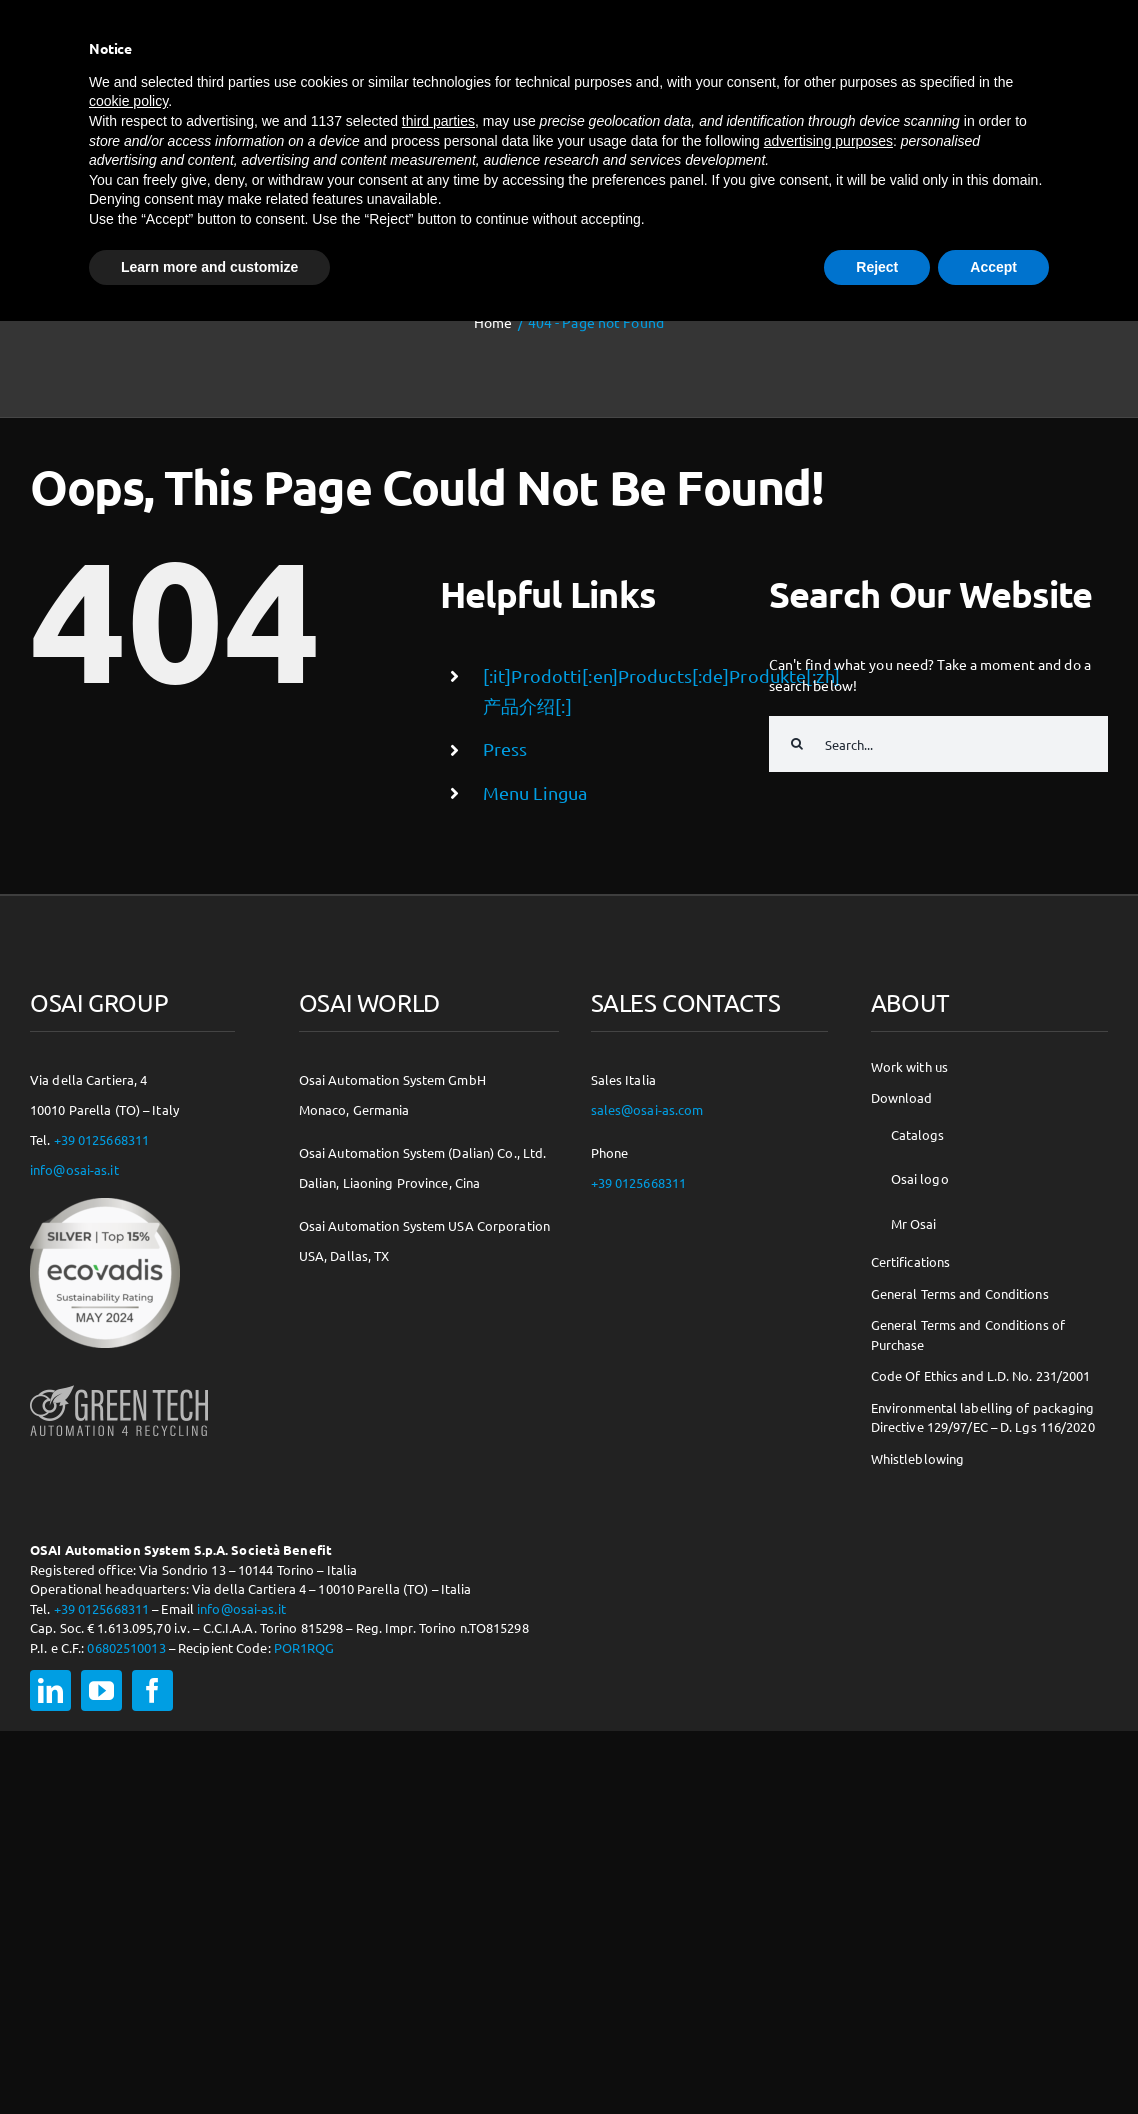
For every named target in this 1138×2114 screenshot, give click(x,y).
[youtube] (101, 1690)
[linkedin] (50, 1690)
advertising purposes (828, 141)
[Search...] (938, 744)
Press (505, 748)
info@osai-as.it (74, 1169)
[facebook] (152, 1690)
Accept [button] (993, 267)
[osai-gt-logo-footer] (119, 1385)
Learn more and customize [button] (209, 267)
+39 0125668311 (102, 1139)
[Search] (797, 744)
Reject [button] (877, 267)
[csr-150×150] (105, 1205)
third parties (438, 121)
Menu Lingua (535, 792)
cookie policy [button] (128, 101)
